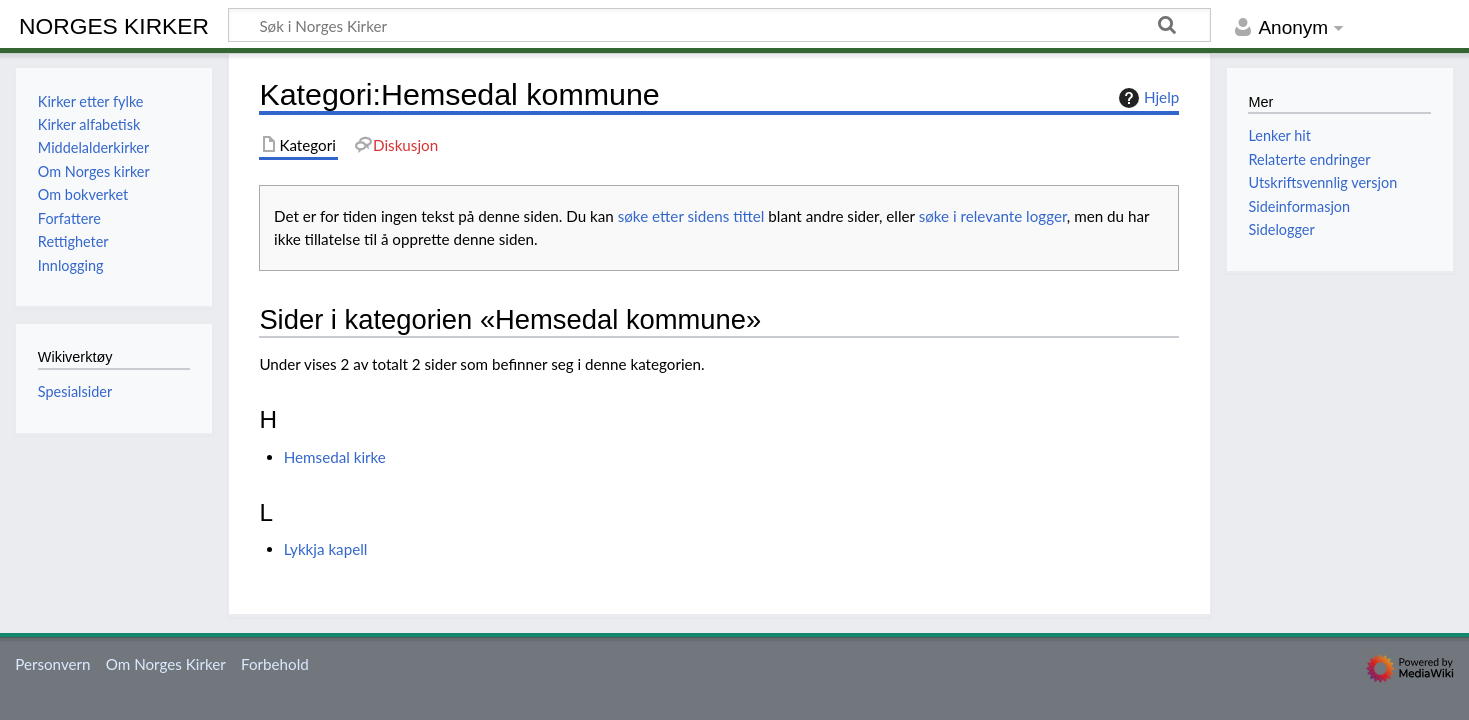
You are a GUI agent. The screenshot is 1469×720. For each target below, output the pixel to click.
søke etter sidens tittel (691, 216)
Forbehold (275, 664)
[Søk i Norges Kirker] (719, 25)
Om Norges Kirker (166, 664)
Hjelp (1146, 98)
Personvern (52, 664)
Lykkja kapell (326, 549)
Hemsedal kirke (335, 457)
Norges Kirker (114, 26)
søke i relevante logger (993, 216)
